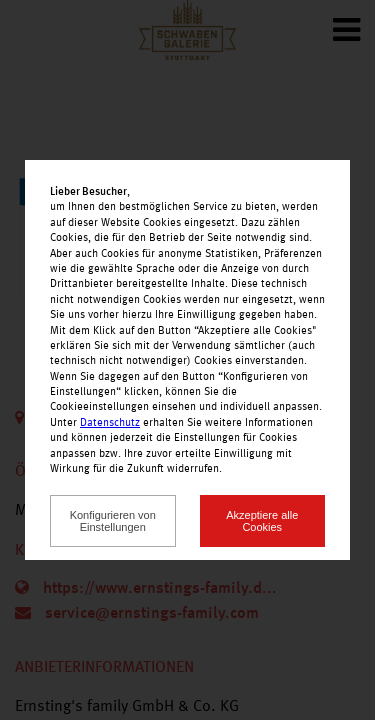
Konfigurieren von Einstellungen (113, 521)
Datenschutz (110, 423)
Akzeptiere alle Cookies (262, 521)
